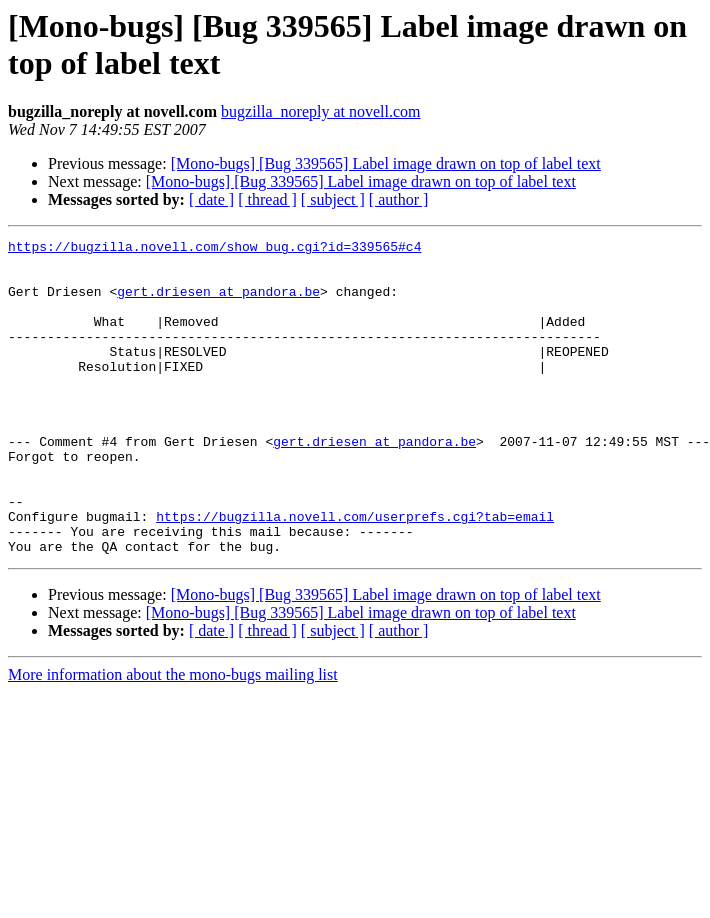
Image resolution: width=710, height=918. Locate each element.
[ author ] (399, 199)
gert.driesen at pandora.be (218, 303)
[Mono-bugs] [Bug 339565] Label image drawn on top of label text (386, 163)
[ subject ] (333, 199)
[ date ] (211, 199)
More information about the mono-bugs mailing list (173, 737)
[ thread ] (267, 199)
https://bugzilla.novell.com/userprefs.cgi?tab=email (355, 573)
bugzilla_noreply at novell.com (321, 111)
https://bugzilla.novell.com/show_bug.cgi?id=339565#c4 (214, 249)
